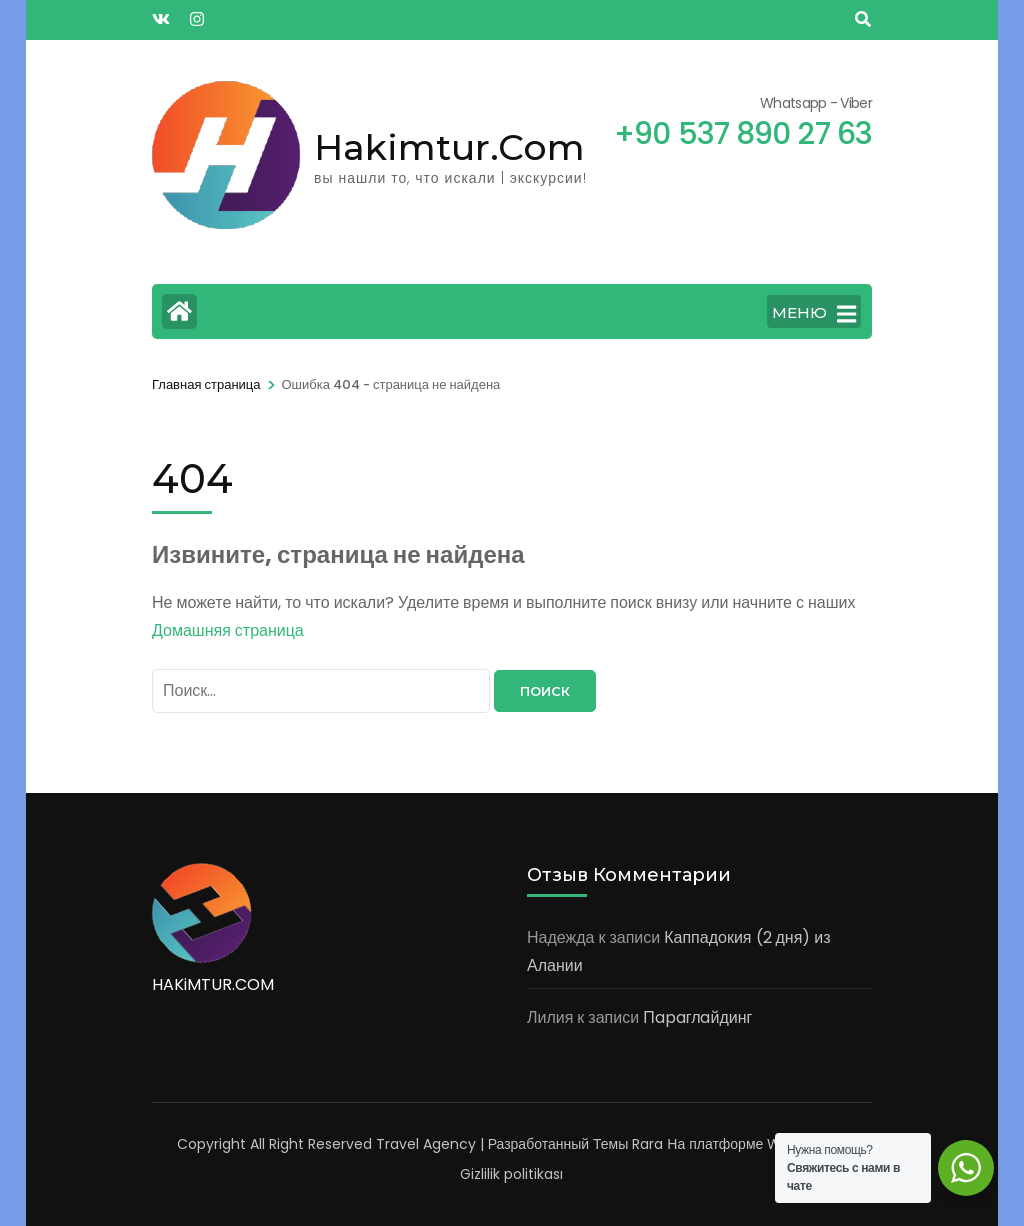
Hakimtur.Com (449, 147)
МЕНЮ (814, 314)
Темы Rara (628, 1144)
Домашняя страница (228, 630)
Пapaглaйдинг (697, 1017)
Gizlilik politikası (511, 1174)
